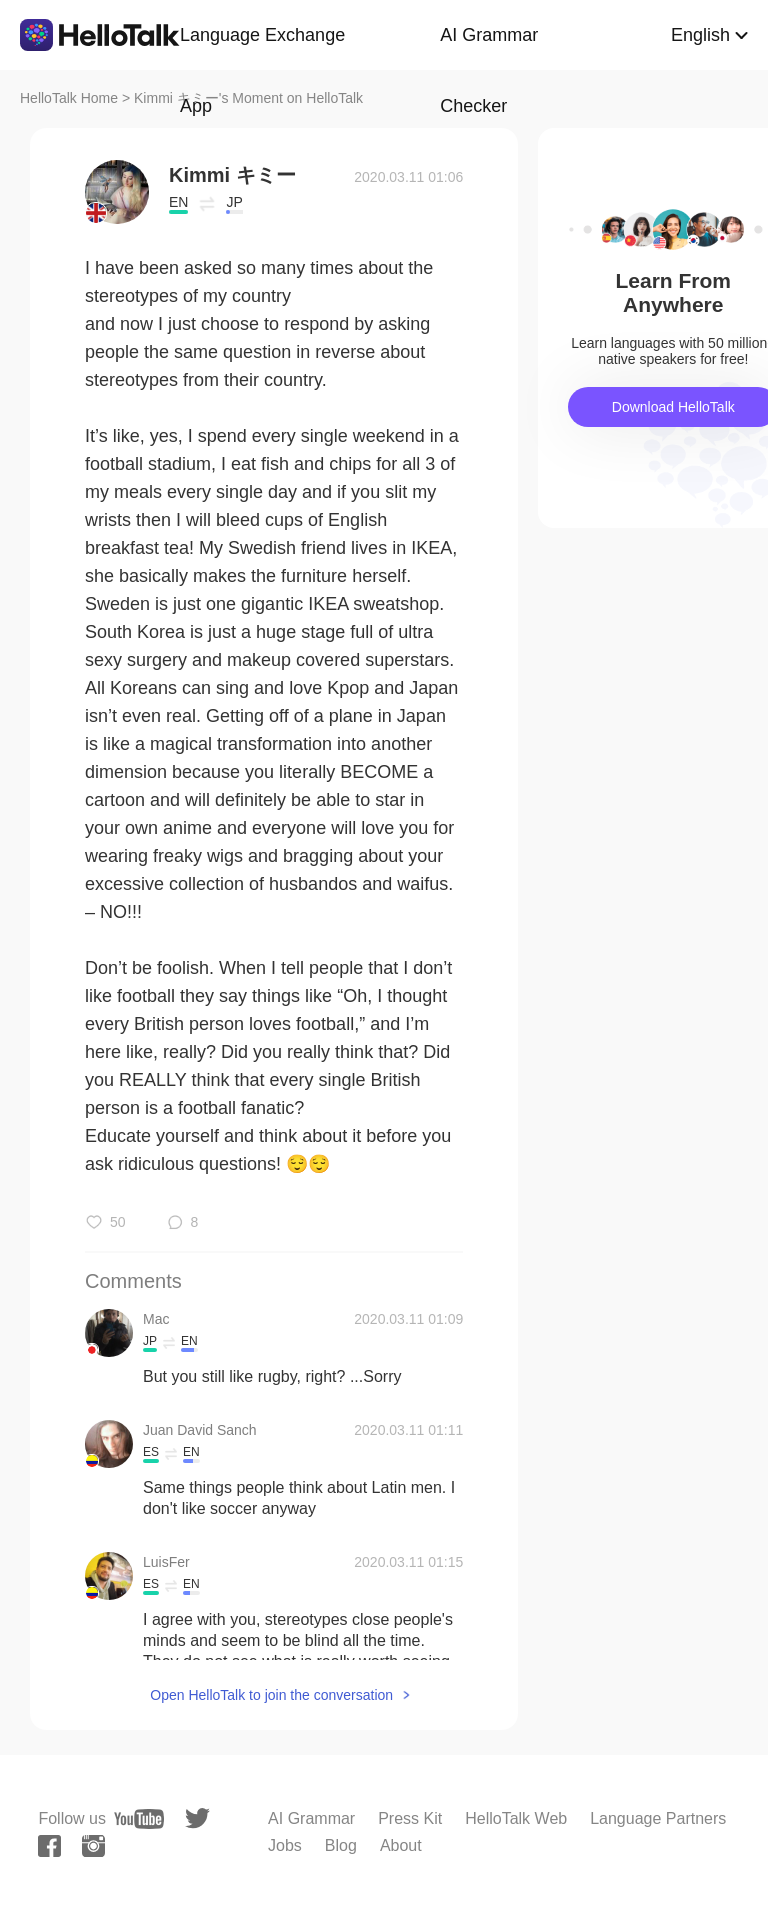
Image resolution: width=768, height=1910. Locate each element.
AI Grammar (311, 1818)
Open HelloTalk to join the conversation (271, 1695)
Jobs (285, 1845)
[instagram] (93, 1846)
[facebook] (49, 1846)
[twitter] (197, 1818)
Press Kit (410, 1818)
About (401, 1845)
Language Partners (658, 1818)
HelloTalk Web (516, 1818)
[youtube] (139, 1819)
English (700, 35)
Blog (341, 1845)
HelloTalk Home (69, 98)
